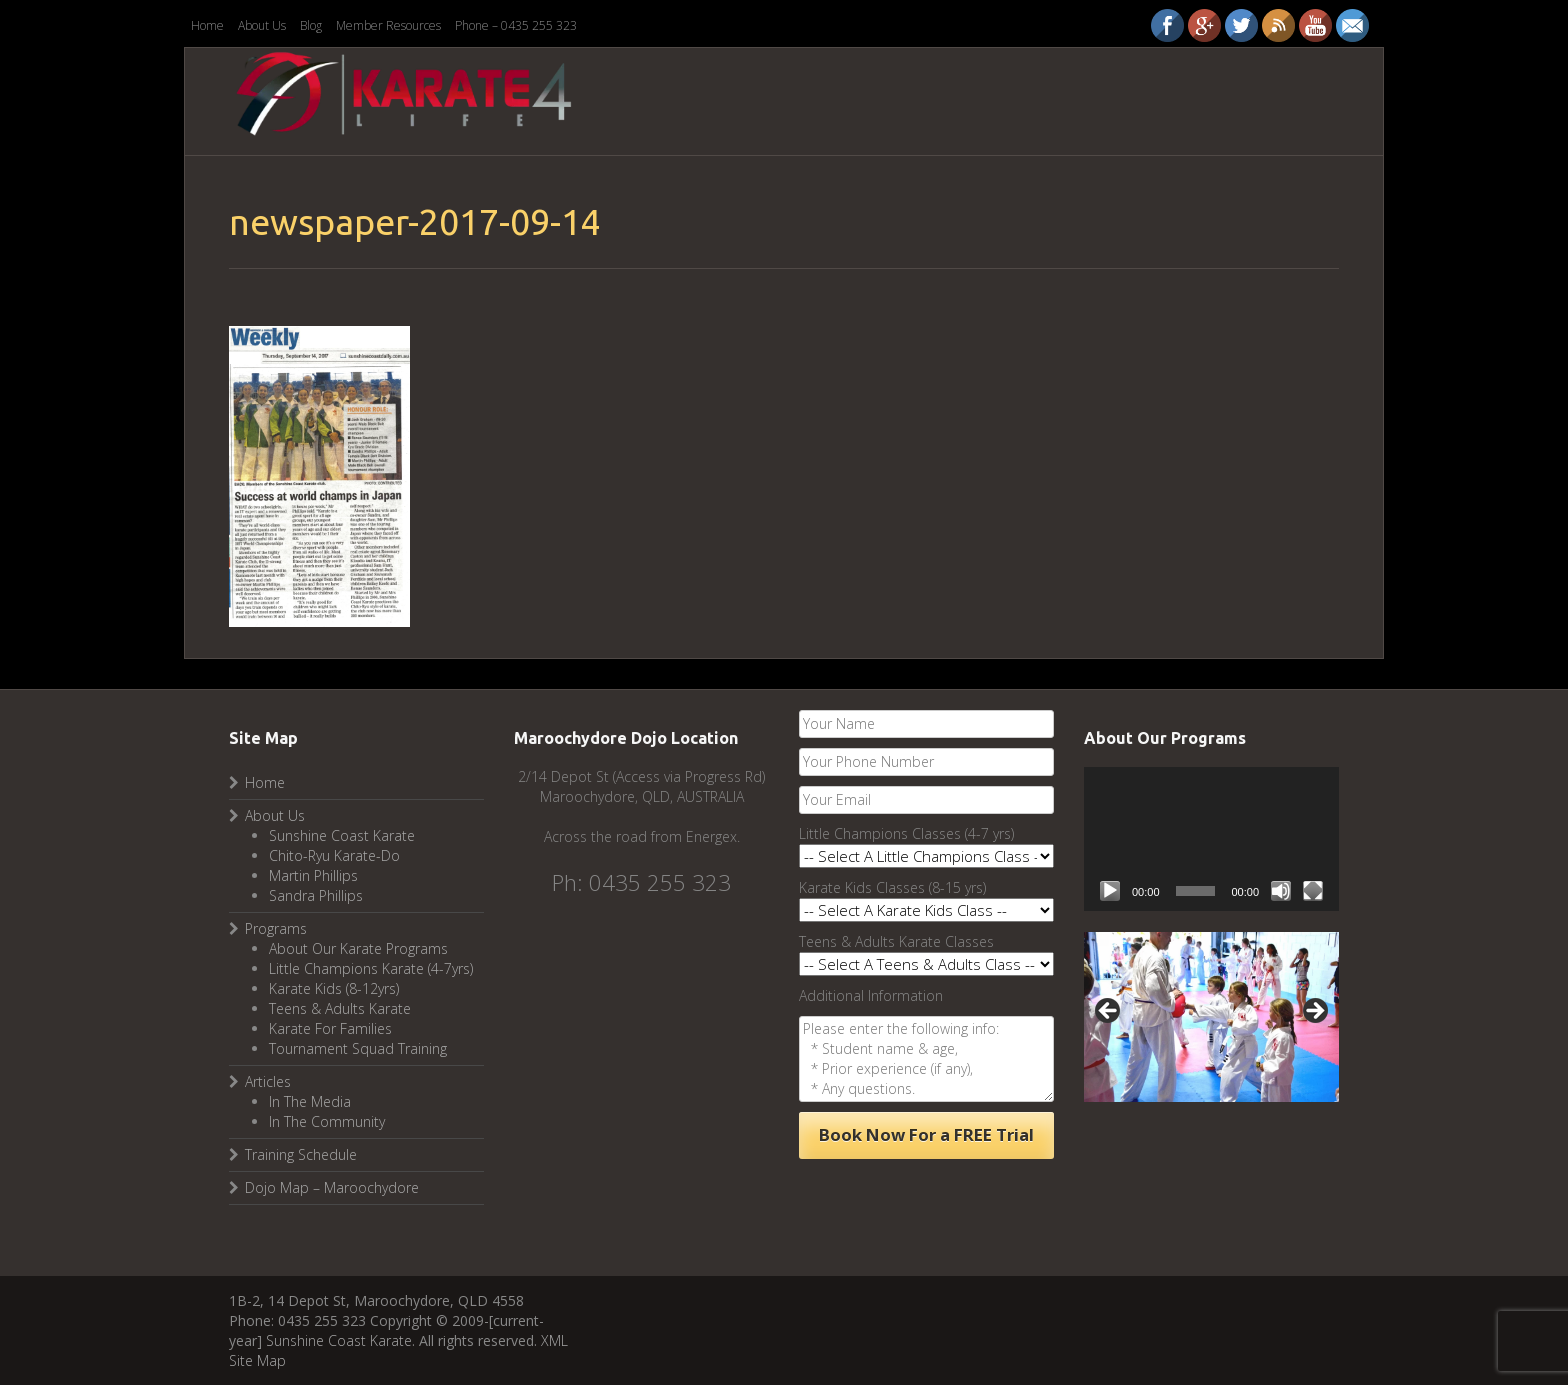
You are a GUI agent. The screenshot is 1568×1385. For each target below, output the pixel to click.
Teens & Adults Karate (340, 1008)
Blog (311, 25)
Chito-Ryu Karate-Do (334, 855)
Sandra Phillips (316, 895)
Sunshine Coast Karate (342, 835)
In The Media (310, 1101)
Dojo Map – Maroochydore (332, 1187)
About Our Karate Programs (358, 948)
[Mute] (1281, 891)
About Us (262, 25)
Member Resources (388, 25)
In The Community (327, 1121)
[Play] (1110, 891)
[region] (1211, 1017)
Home (207, 25)
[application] (1211, 838)
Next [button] (1314, 1012)
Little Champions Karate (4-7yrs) (371, 968)
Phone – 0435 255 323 (516, 25)
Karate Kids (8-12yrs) (334, 988)
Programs (276, 928)
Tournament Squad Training (358, 1048)
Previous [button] (1109, 1012)
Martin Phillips (313, 875)
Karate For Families (330, 1028)
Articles (268, 1081)
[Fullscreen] (1313, 891)
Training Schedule (301, 1154)
